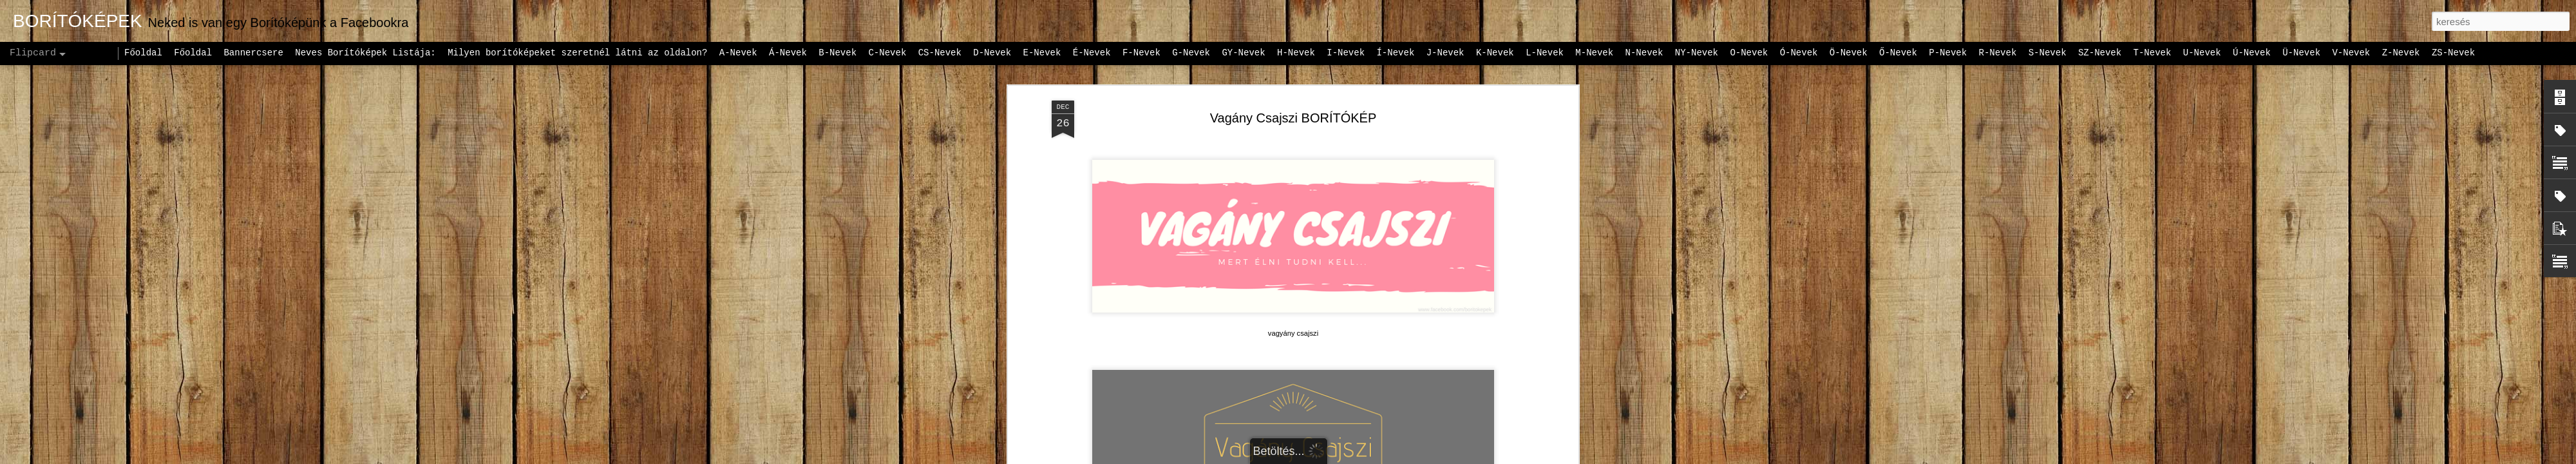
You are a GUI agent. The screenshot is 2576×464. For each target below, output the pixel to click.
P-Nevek (1948, 53)
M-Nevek (1594, 53)
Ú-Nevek (2252, 53)
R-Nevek (1998, 53)
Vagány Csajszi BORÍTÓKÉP (1293, 118)
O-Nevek (1749, 53)
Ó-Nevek (1799, 53)
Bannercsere (253, 53)
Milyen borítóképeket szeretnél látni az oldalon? (577, 53)
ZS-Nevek (2453, 53)
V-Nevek (2351, 53)
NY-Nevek (1696, 53)
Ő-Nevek (1898, 53)
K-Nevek (1495, 53)
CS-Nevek (939, 53)
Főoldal (143, 53)
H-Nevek (1296, 53)
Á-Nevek (788, 53)
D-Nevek (992, 53)
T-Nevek (2153, 53)
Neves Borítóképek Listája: (365, 53)
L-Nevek (1545, 53)
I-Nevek (1346, 53)
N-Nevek (1644, 53)
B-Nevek (838, 53)
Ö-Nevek (1849, 53)
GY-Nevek (1243, 53)
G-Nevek (1191, 53)
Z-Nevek (2401, 53)
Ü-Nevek (2301, 53)
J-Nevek (1445, 53)
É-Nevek (1092, 53)
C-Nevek (887, 53)
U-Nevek (2202, 53)
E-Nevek (1042, 53)
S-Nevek (2048, 53)
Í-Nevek (1395, 53)
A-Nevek (738, 53)
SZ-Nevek (2099, 53)
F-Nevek (1141, 53)
